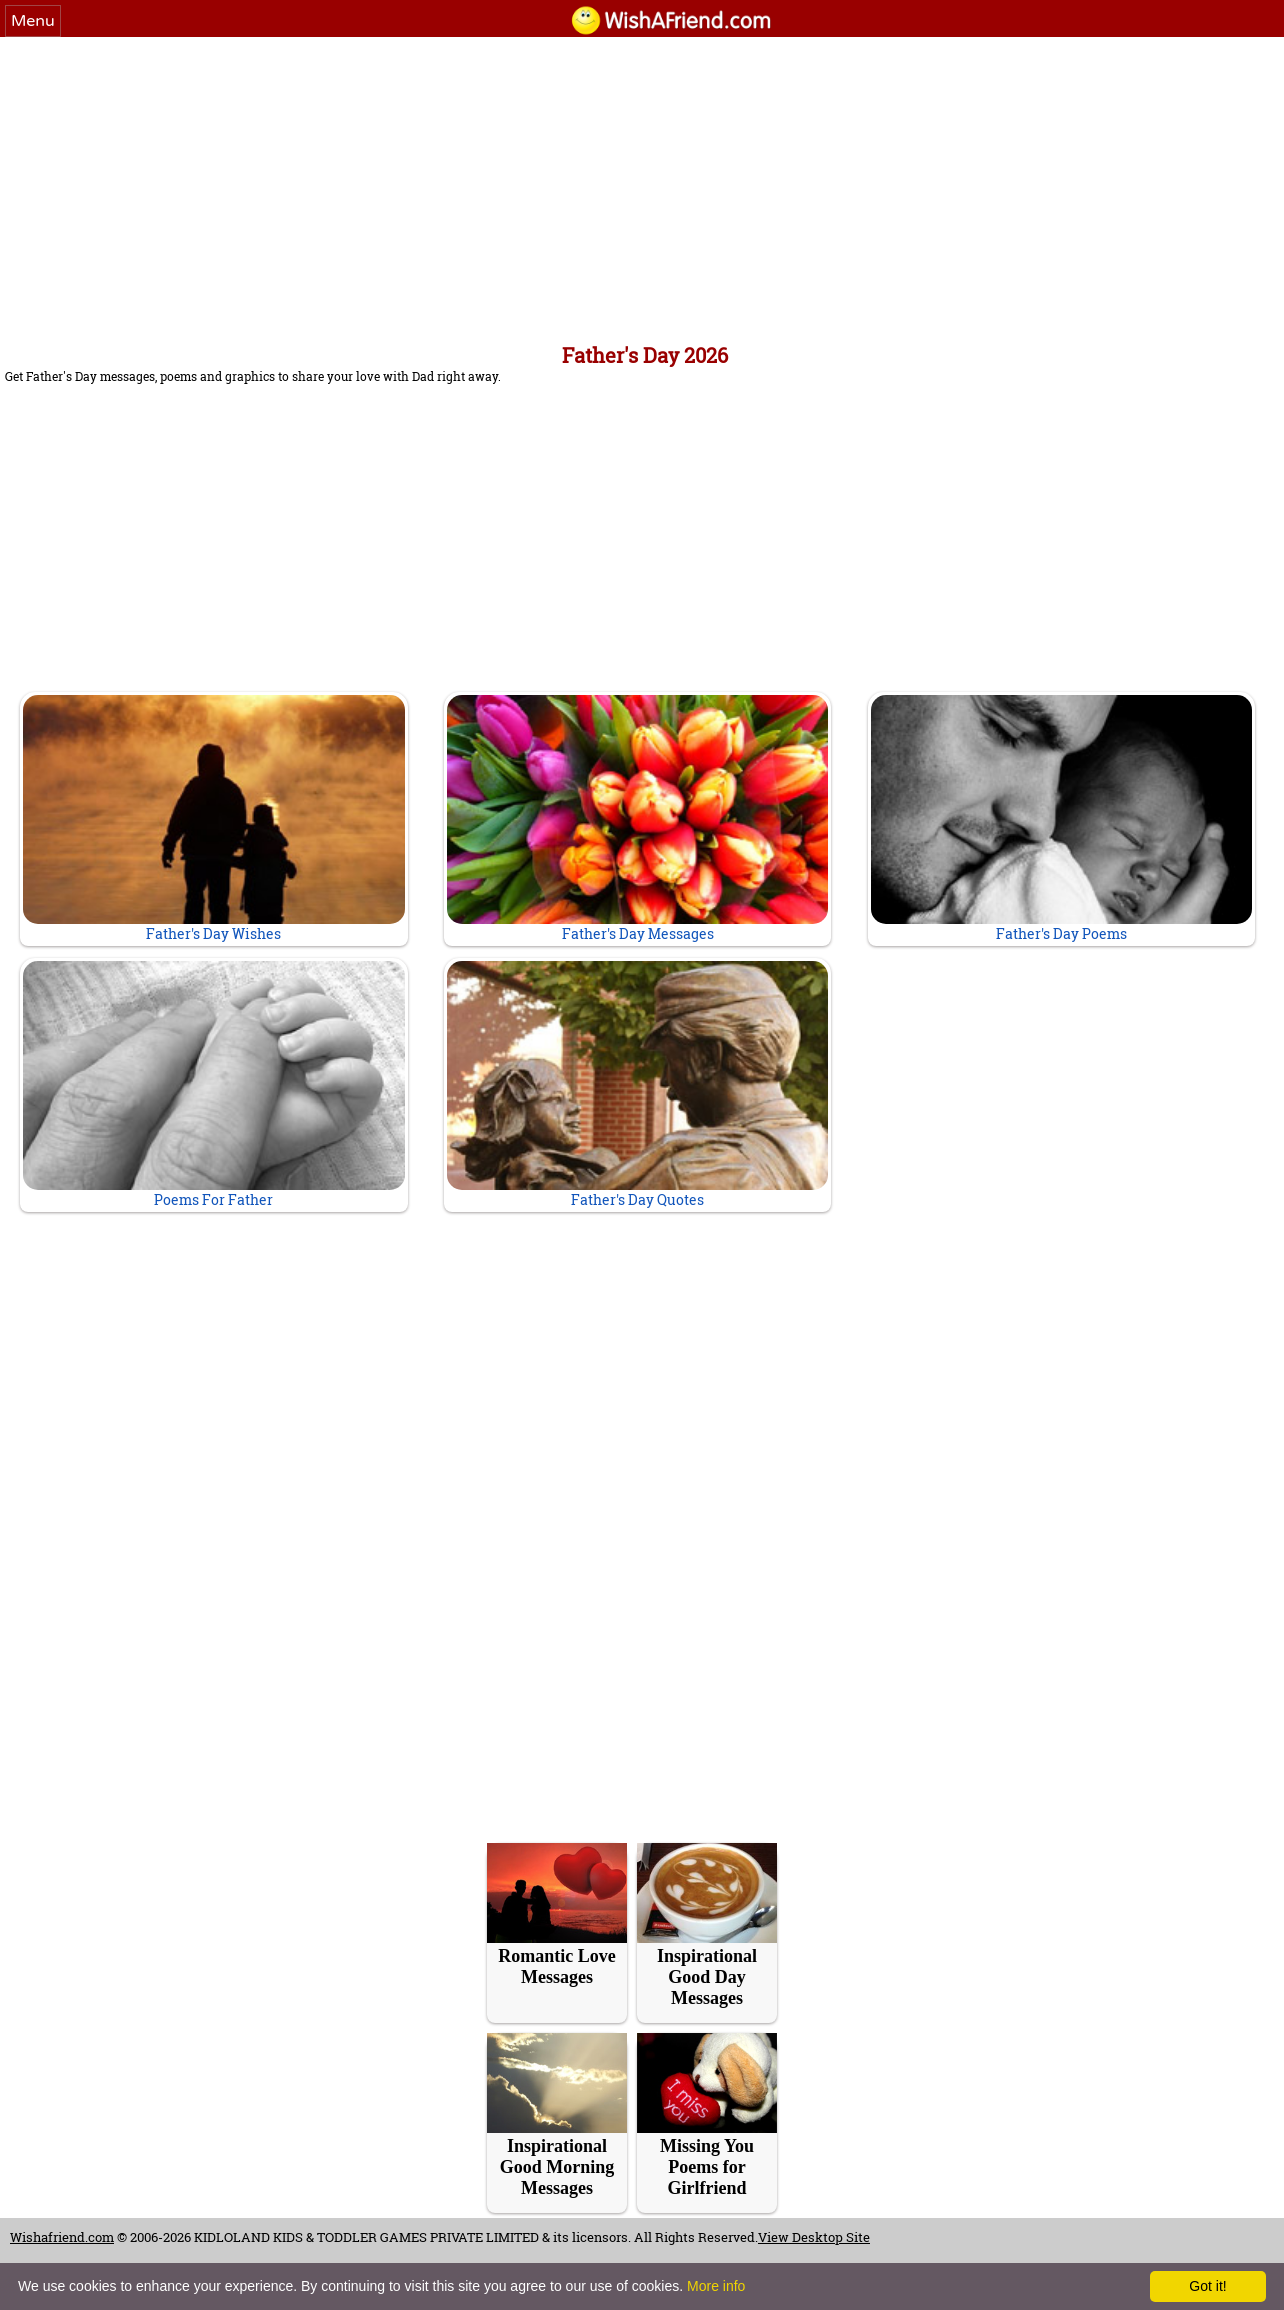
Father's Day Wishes (213, 819)
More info (716, 2286)
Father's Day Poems (1061, 819)
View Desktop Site (814, 2237)
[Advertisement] (642, 187)
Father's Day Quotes (637, 1085)
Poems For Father (213, 1085)
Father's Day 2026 (645, 355)
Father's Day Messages (637, 819)
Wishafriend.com (62, 2237)
